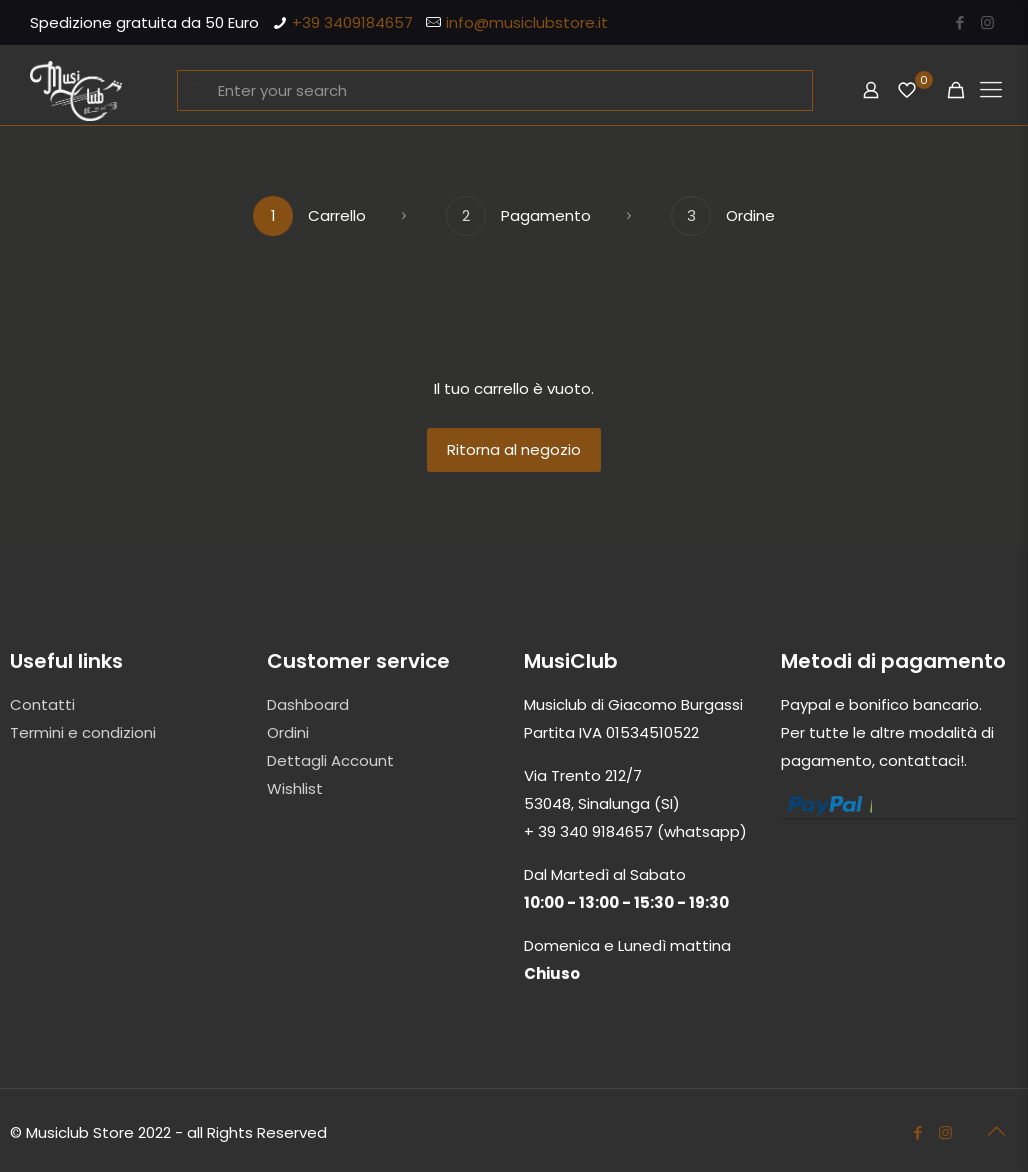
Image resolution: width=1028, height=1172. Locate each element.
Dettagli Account (330, 760)
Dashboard (308, 704)
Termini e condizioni (83, 732)
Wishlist (295, 788)
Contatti (42, 704)
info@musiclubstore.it (527, 22)
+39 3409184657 (352, 22)
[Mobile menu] (991, 90)
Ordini (288, 732)
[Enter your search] (494, 90)
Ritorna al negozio (514, 449)
